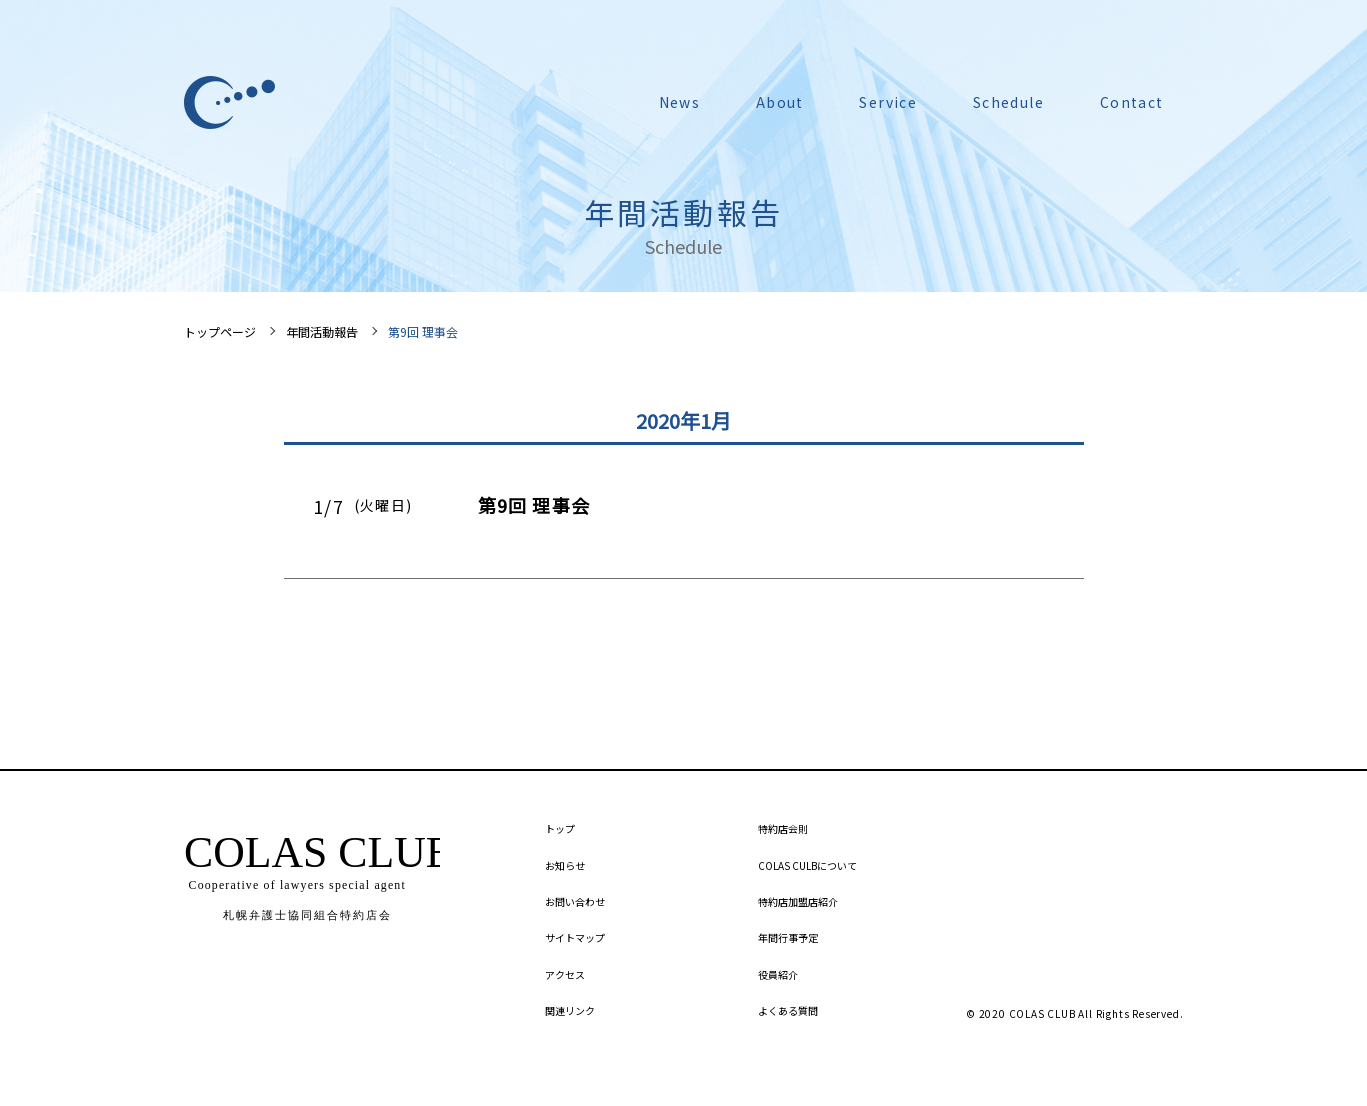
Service (888, 102)
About (780, 102)
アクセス (565, 974)
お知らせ (565, 865)
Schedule (1008, 102)
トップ (560, 828)
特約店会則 (783, 828)
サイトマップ (575, 937)
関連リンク (570, 1010)
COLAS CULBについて (807, 865)
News (680, 102)
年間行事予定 (788, 937)
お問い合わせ (575, 901)
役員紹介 (778, 974)
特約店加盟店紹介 (798, 901)
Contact (1132, 102)
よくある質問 (788, 1010)
